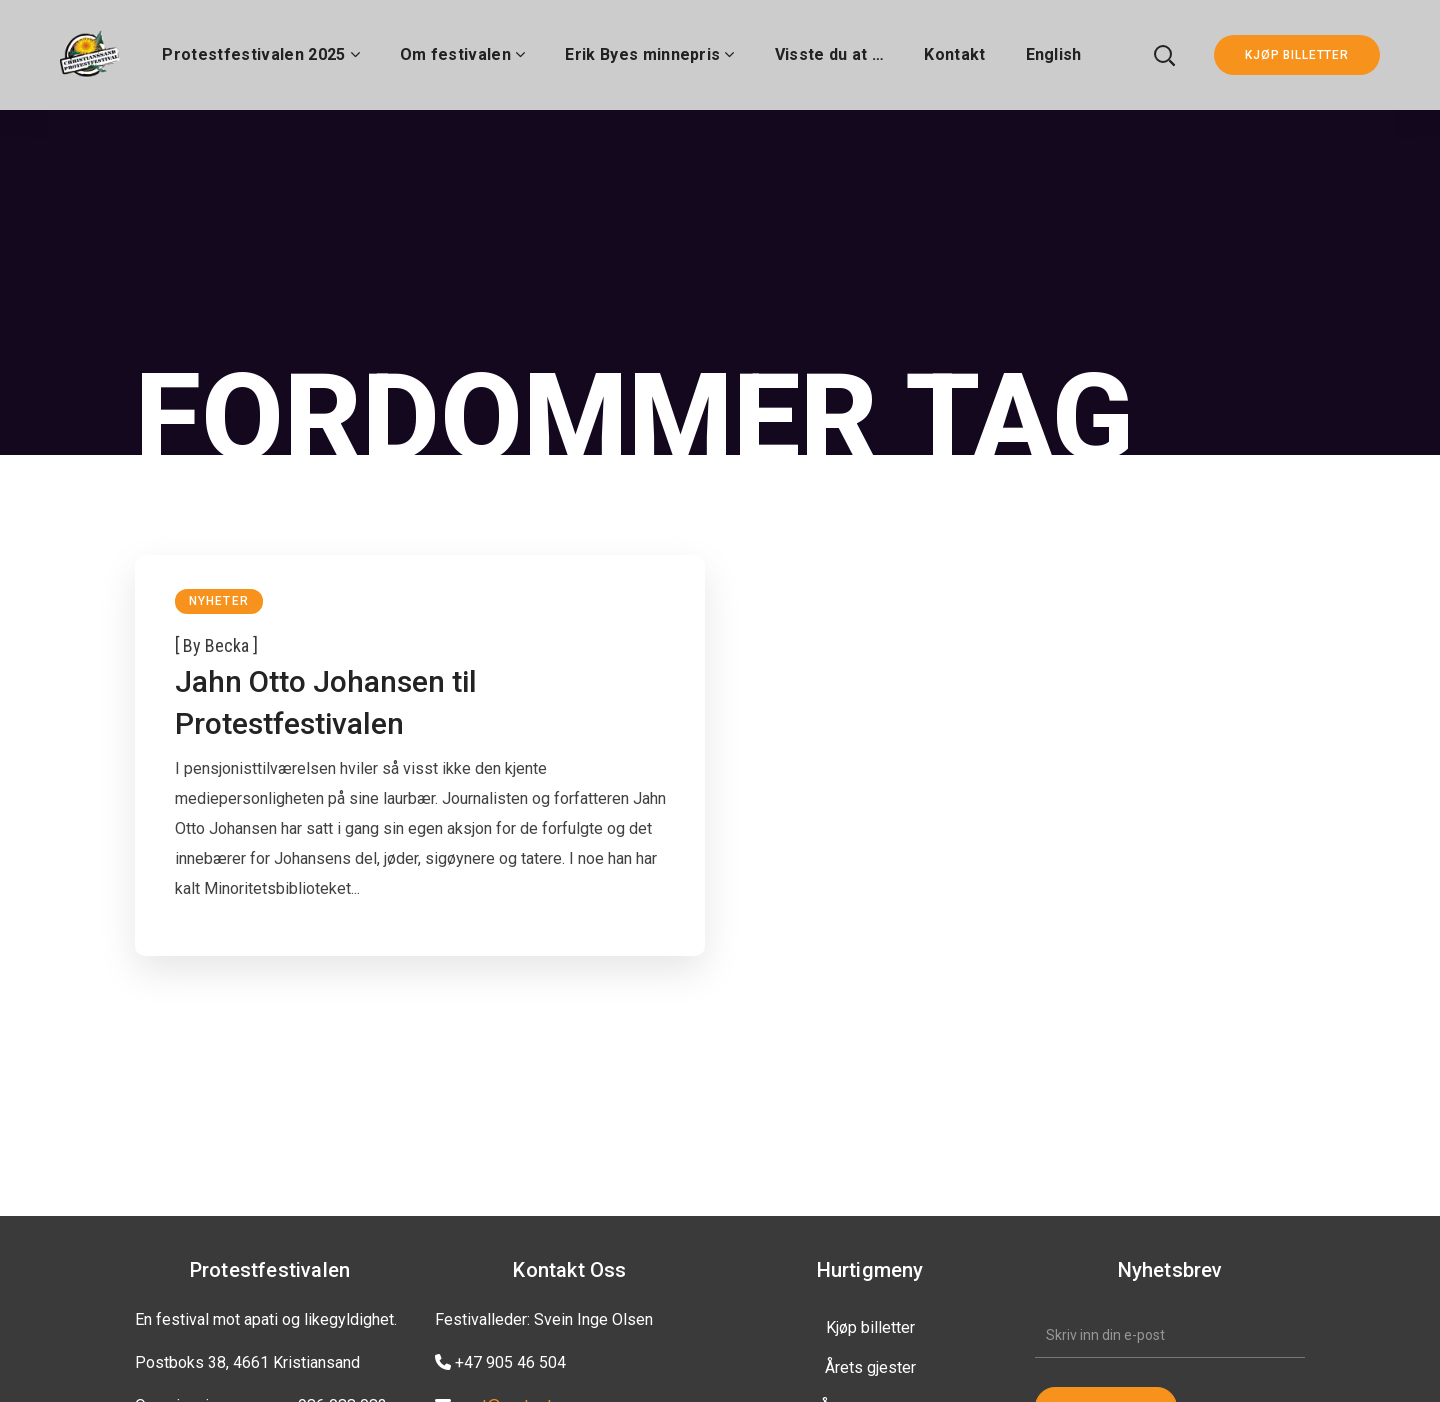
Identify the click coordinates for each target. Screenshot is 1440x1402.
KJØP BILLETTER (1297, 55)
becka (227, 645)
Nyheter (219, 601)
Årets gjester (870, 1367)
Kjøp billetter (870, 1327)
